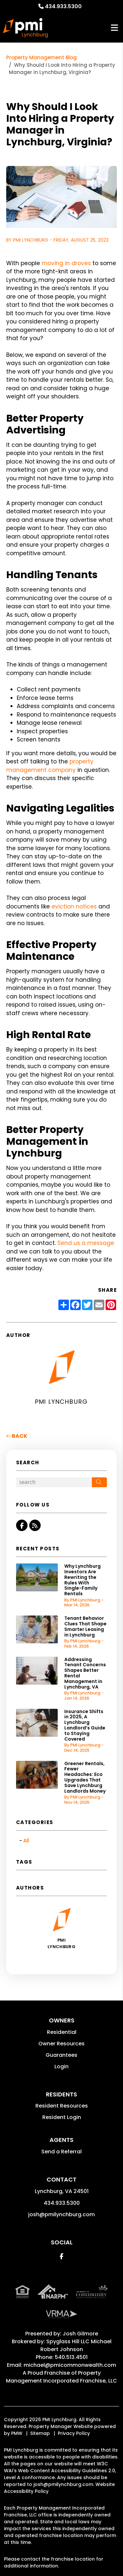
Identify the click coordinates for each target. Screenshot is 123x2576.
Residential (61, 2032)
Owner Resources (61, 2043)
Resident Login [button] (61, 2117)
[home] (25, 28)
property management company (49, 766)
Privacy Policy (74, 2433)
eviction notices (74, 906)
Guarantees (61, 2055)
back (16, 1436)
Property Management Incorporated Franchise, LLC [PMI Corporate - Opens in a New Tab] (61, 2376)
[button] (22, 1525)
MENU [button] (114, 28)
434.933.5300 (63, 6)
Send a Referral (61, 2151)
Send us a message (85, 1243)
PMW (16, 2433)
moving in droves (66, 263)
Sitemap (40, 2433)
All (26, 1840)
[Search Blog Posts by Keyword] (54, 1482)
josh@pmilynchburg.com (61, 2214)
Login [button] (61, 2066)
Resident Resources (61, 2106)
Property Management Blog (41, 57)
